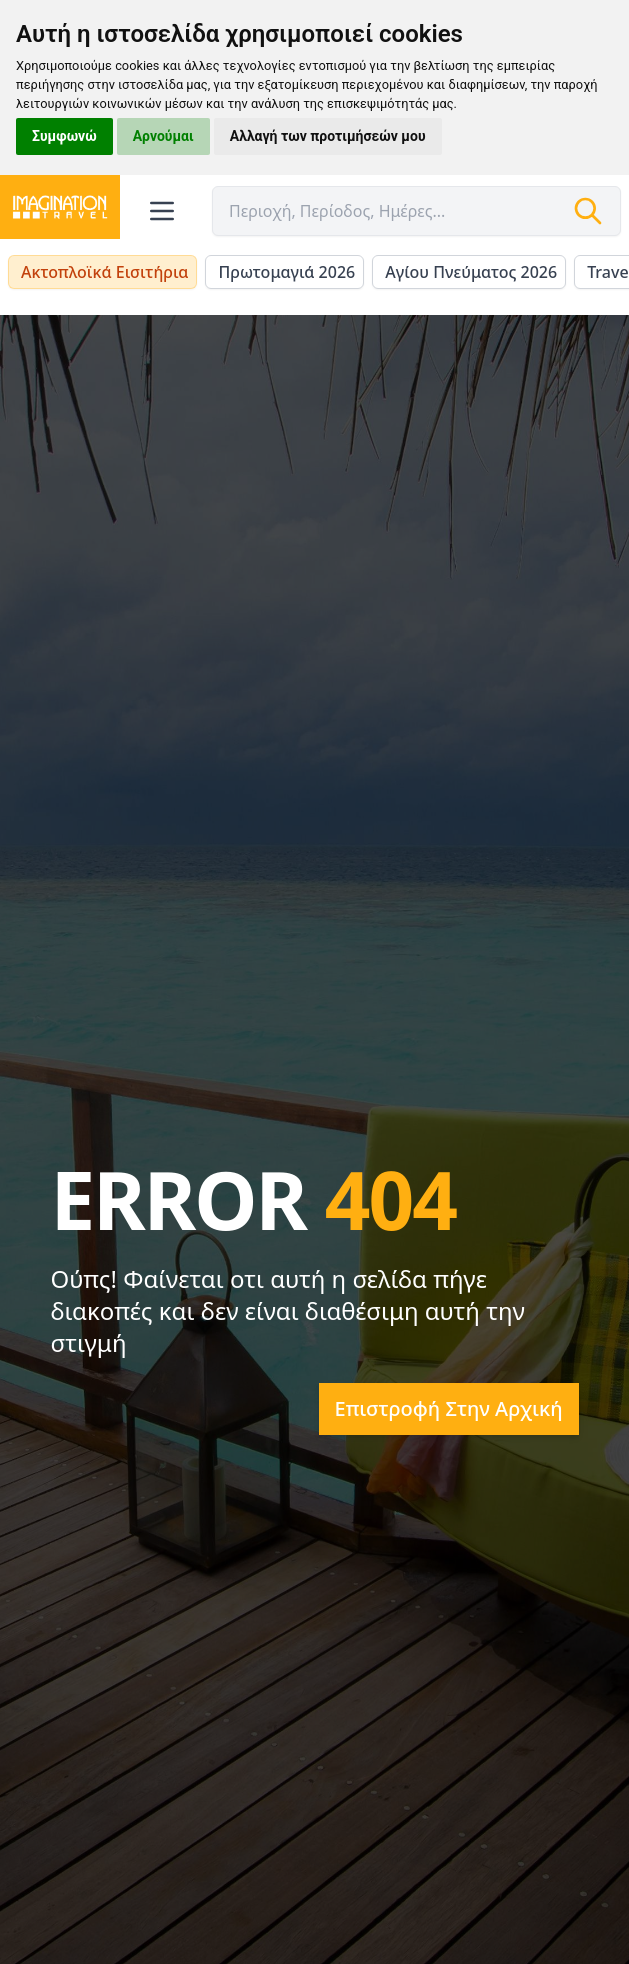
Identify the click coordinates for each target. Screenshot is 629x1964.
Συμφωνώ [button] (64, 136)
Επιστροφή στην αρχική (449, 1408)
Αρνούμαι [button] (163, 136)
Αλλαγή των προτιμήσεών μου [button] (328, 136)
